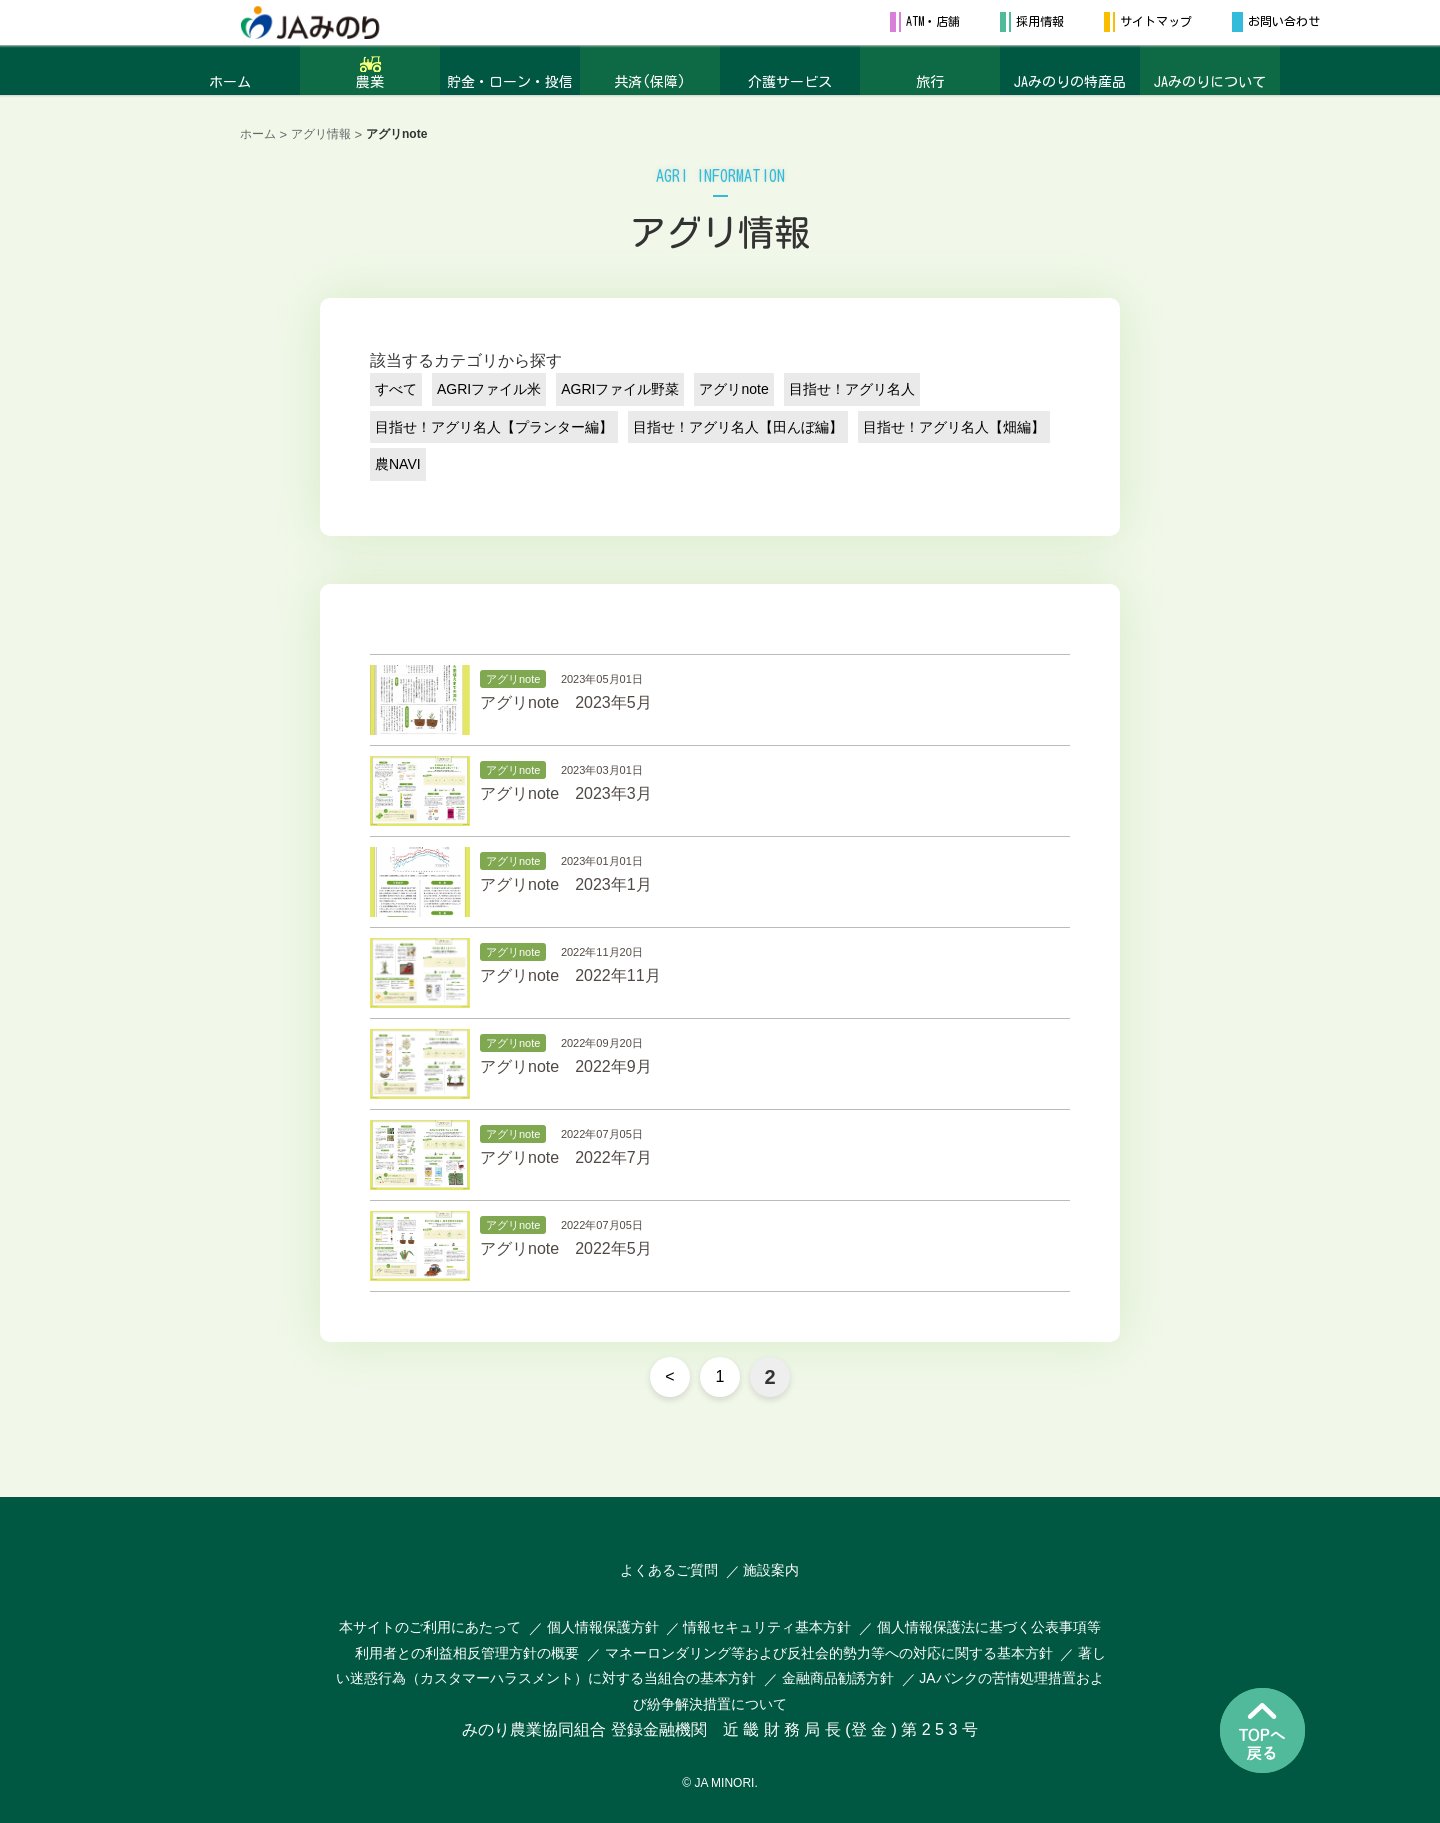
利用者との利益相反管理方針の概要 (467, 1653)
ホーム (230, 82)
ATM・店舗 (933, 21)
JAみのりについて (1210, 82)
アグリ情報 (321, 134)
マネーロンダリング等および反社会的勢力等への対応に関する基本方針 (829, 1653)
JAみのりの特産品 (1070, 82)
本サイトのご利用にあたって (430, 1627)
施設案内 (771, 1570)
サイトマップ (1156, 21)
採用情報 (1040, 21)
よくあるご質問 (669, 1570)
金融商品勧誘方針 (838, 1678)
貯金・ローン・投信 (510, 82)
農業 (370, 82)
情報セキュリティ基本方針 (767, 1627)
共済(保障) (650, 82)
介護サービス (790, 82)
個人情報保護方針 (605, 1627)
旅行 (930, 82)
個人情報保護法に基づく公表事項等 (989, 1627)
